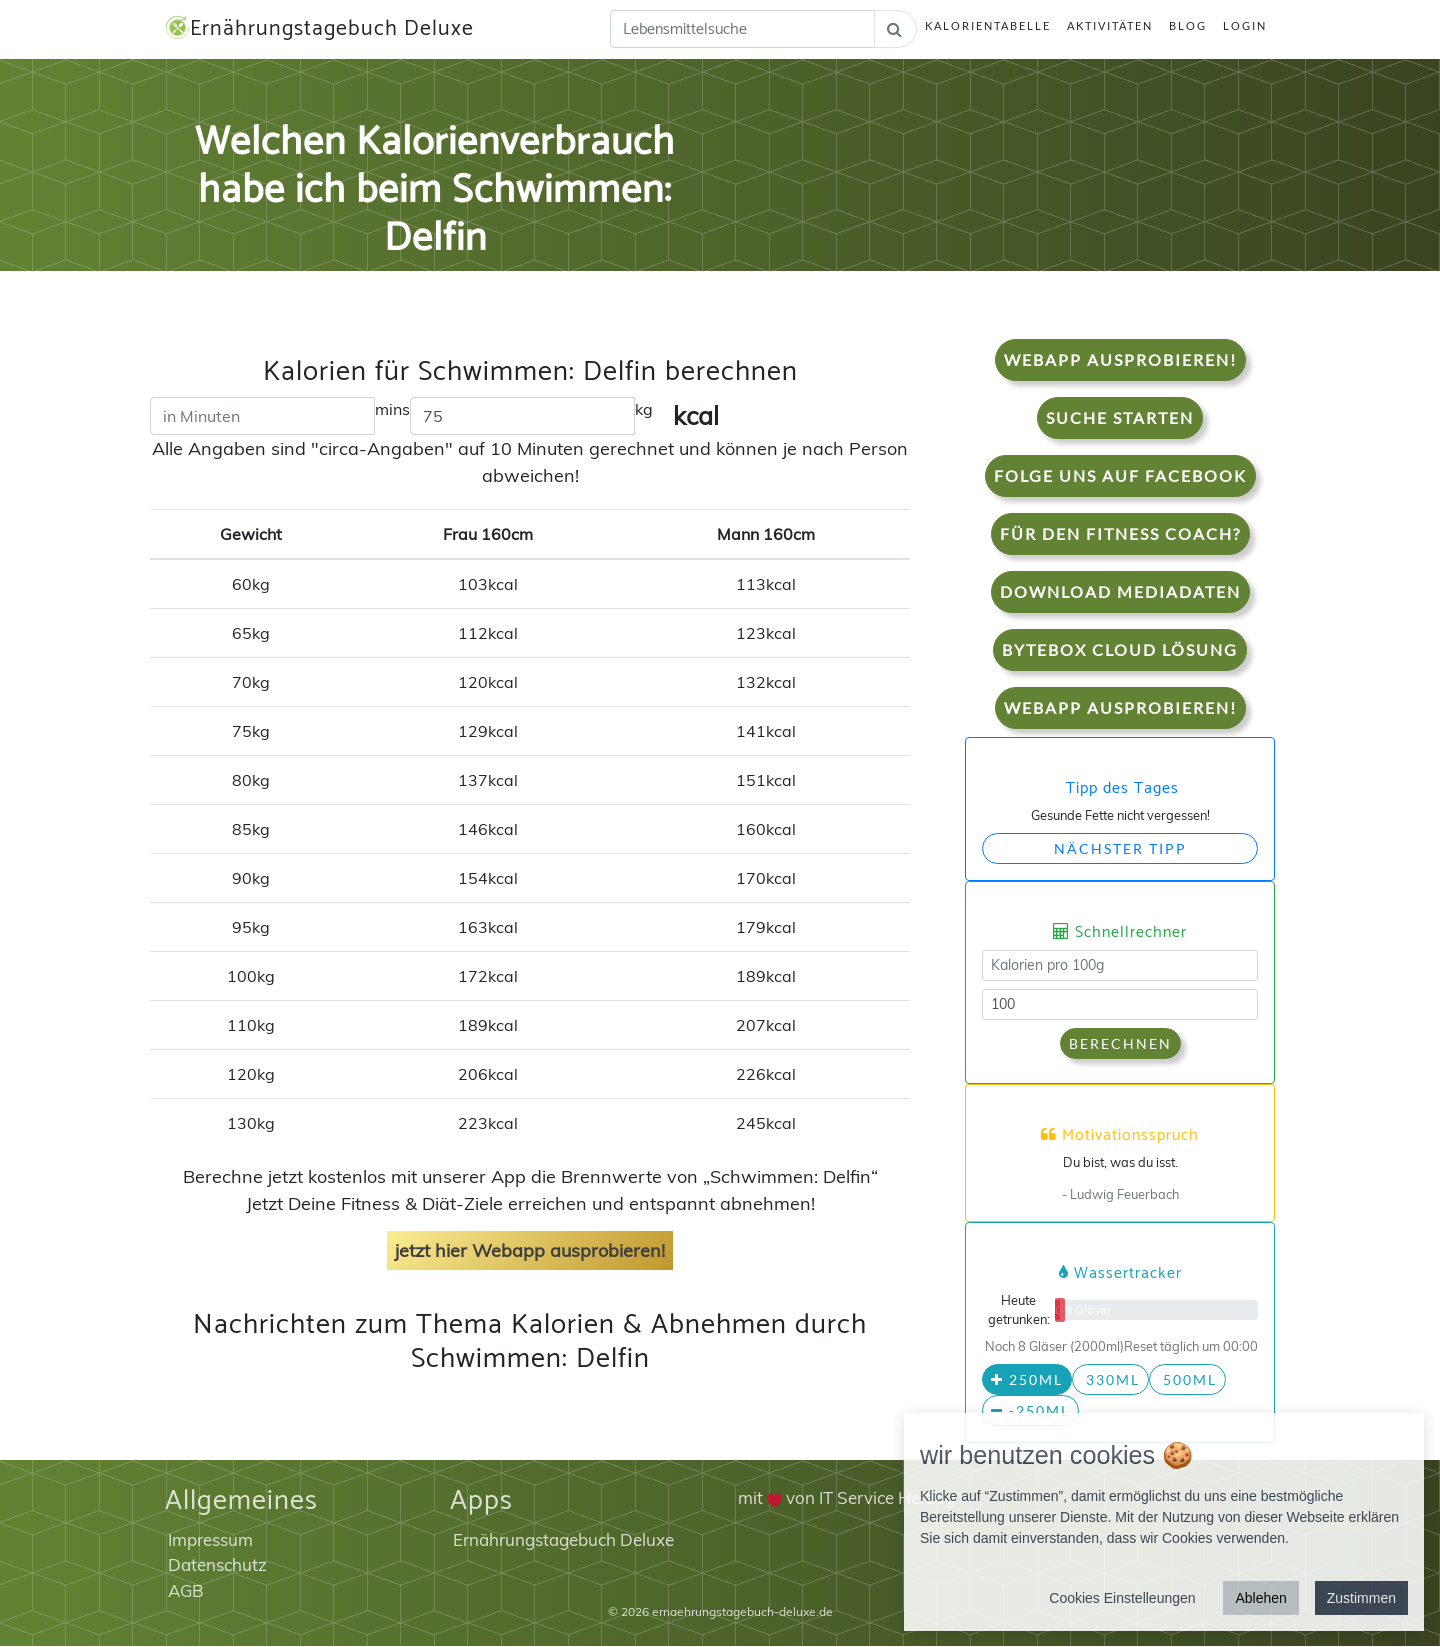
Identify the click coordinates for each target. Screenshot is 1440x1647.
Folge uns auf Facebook (1120, 475)
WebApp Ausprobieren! (1120, 359)
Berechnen (1120, 1044)
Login (1245, 26)
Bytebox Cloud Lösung (1120, 649)
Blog (1188, 26)
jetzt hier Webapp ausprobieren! (530, 1251)
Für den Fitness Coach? (1120, 533)
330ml (1110, 1380)
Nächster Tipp (1120, 848)
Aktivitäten (1110, 26)
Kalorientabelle (988, 26)
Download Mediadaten (1120, 591)
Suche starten (1120, 417)
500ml (1187, 1380)
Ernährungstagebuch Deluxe (321, 29)
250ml (1027, 1380)
